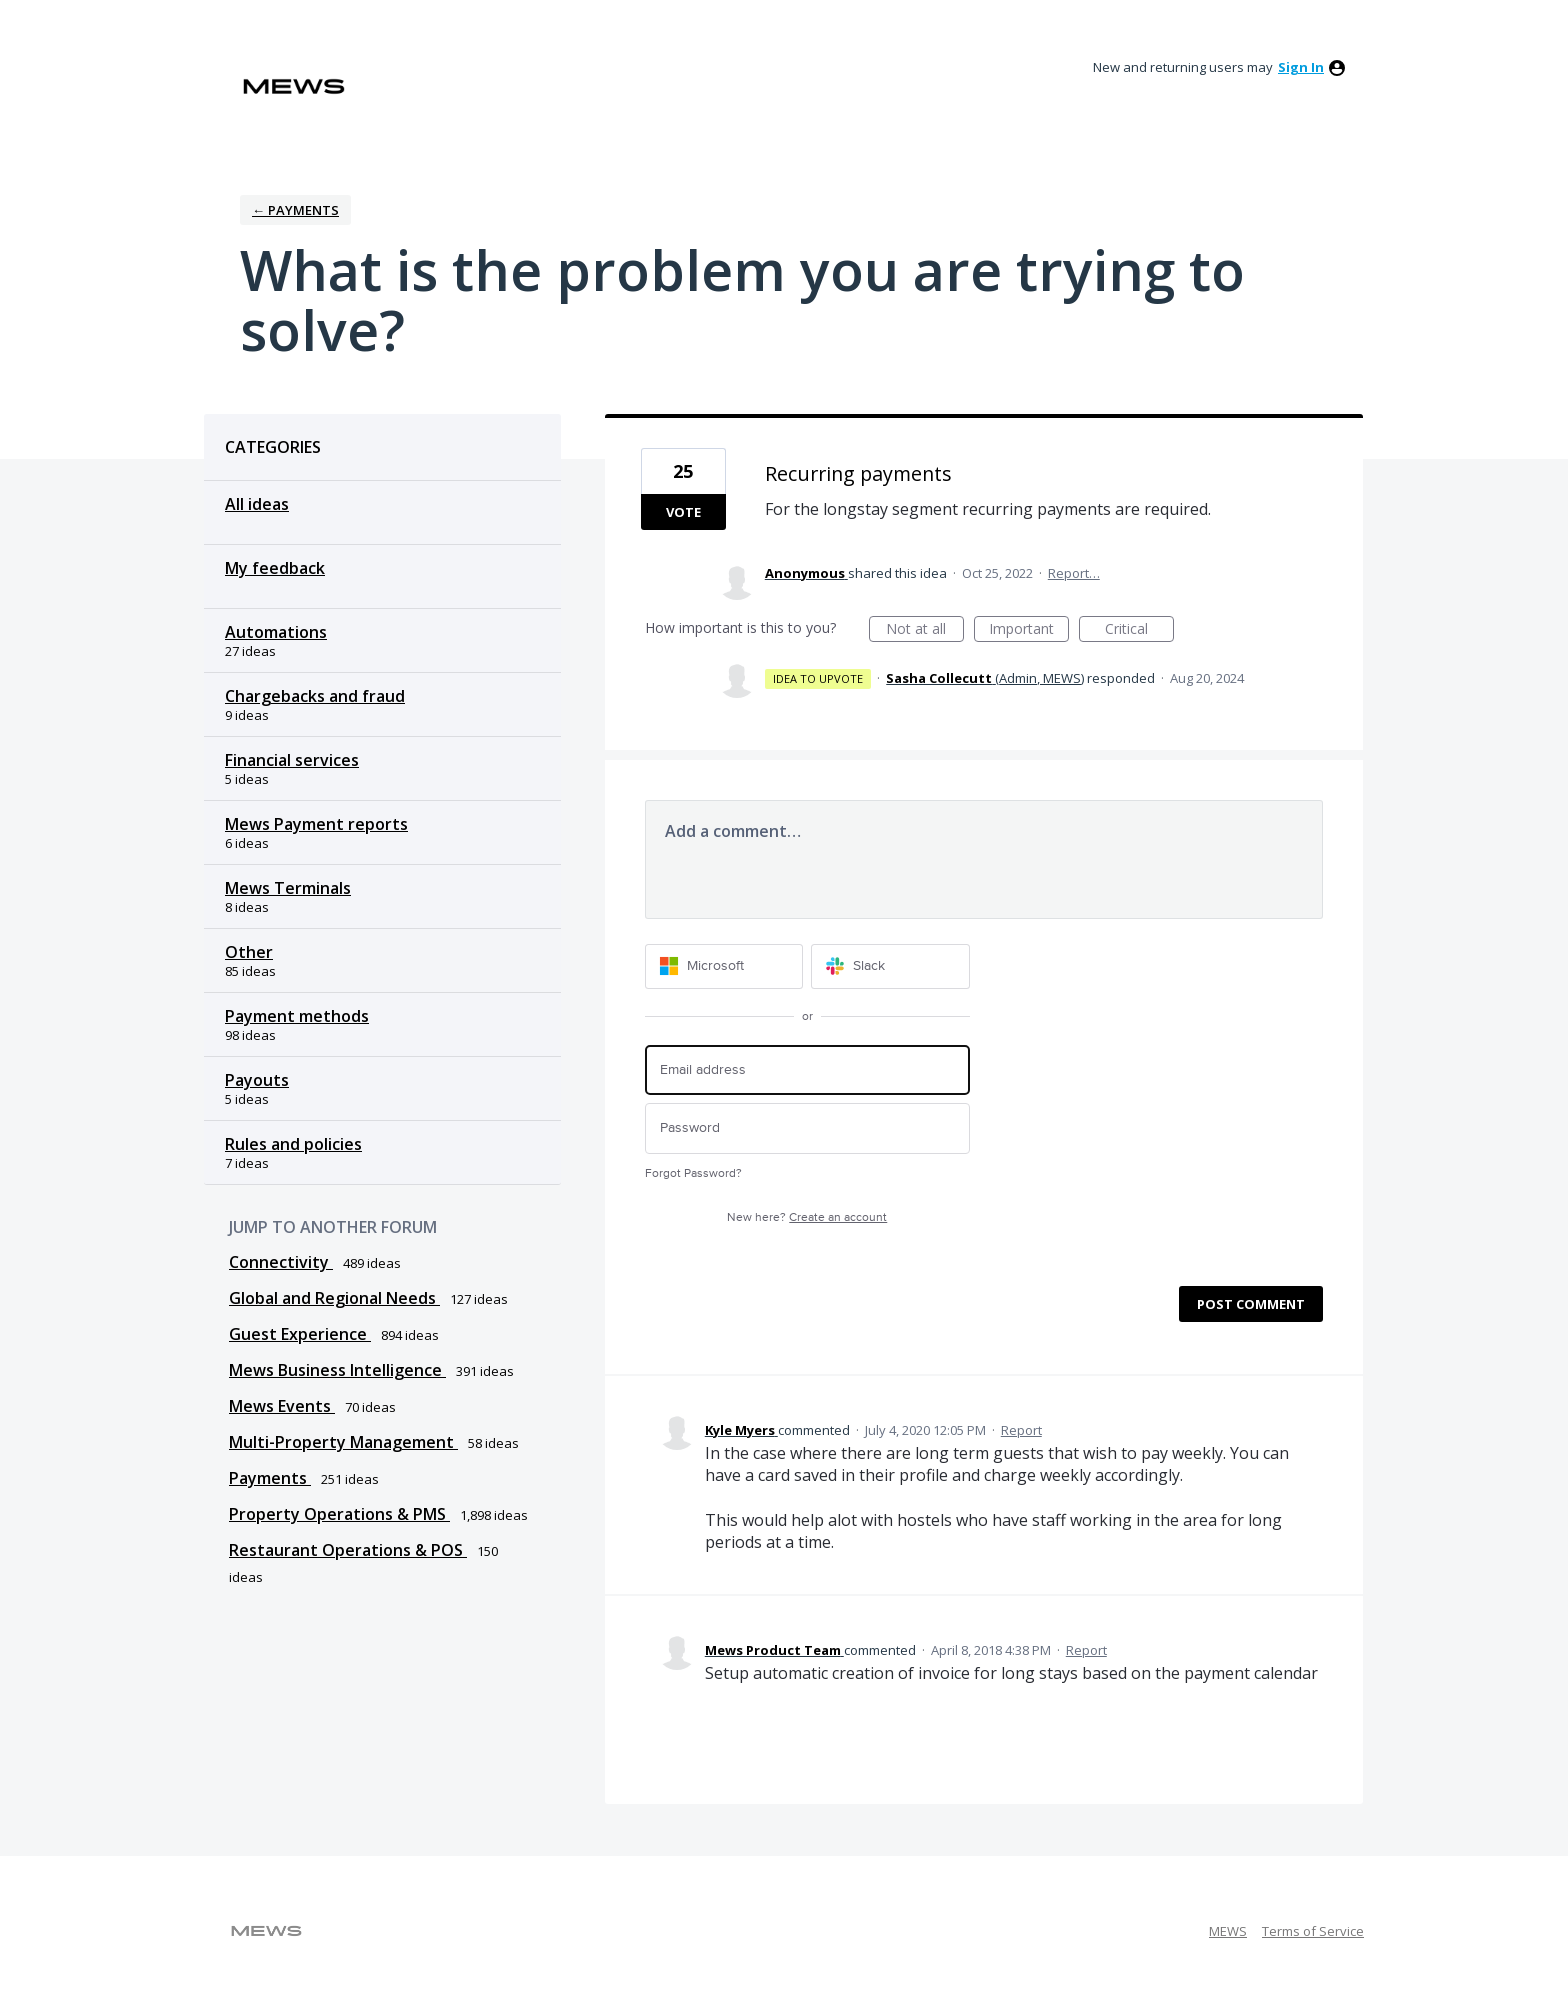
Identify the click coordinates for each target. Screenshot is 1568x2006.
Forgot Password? (693, 1173)
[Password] (807, 1128)
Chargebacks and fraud (315, 696)
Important (1029, 630)
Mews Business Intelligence (337, 1370)
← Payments (295, 210)
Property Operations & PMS (339, 1514)
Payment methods (297, 1016)
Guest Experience (300, 1334)
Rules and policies (293, 1144)
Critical (1139, 630)
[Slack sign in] (890, 966)
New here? (807, 1217)
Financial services (292, 760)
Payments (270, 1478)
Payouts (257, 1080)
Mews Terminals (288, 888)
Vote (683, 512)
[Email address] (807, 1070)
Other (249, 952)
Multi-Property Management (343, 1442)
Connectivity (281, 1262)
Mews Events (282, 1406)
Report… (1074, 573)
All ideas (257, 504)
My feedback (275, 568)
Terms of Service (1313, 1931)
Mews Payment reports (316, 824)
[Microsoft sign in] (724, 966)
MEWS (1228, 1931)
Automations (276, 632)
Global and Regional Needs (334, 1298)
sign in (1301, 67)
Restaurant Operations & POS (348, 1550)
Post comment (1251, 1304)
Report (1021, 1430)
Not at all (925, 630)
